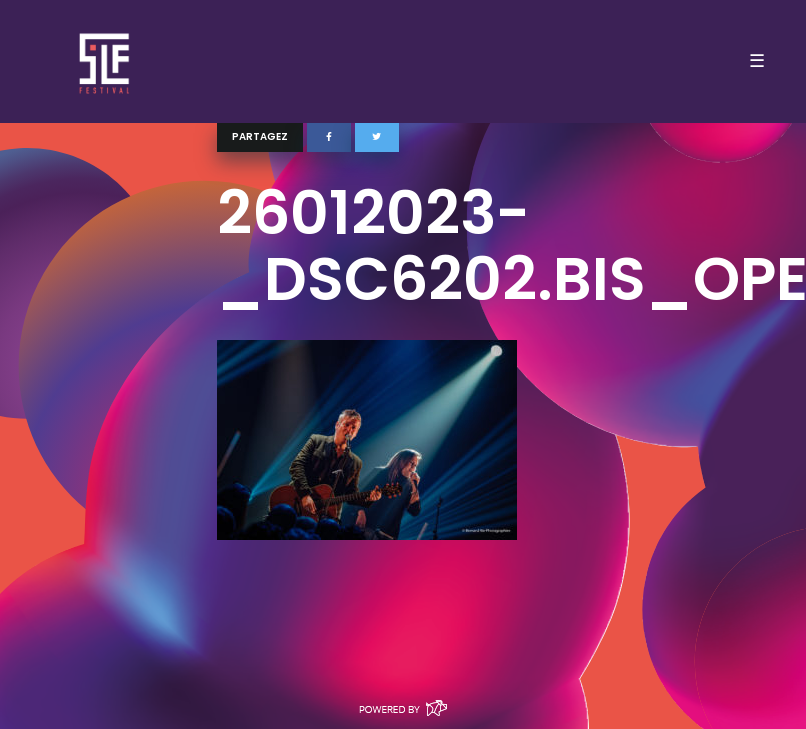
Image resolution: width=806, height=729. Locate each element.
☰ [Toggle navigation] (757, 61)
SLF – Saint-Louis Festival (105, 61)
